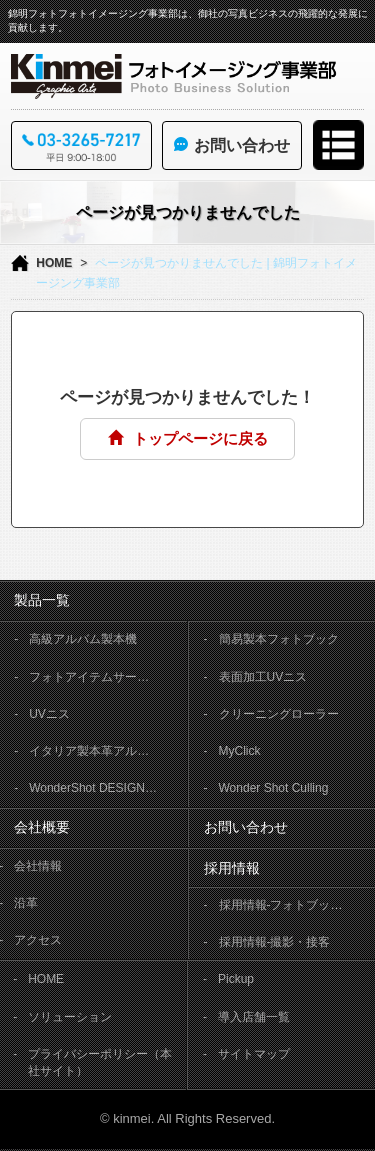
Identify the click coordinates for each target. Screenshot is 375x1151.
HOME (54, 263)
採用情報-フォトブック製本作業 (291, 905)
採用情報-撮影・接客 (275, 942)
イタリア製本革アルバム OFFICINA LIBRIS (101, 751)
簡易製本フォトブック (279, 639)
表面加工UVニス (263, 677)
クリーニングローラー (279, 714)
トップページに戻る (188, 438)
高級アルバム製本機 (83, 639)
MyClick (240, 751)
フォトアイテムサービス (95, 677)
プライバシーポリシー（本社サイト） (100, 1062)
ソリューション (70, 1017)
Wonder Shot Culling (274, 788)
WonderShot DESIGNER (95, 788)
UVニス (49, 714)
